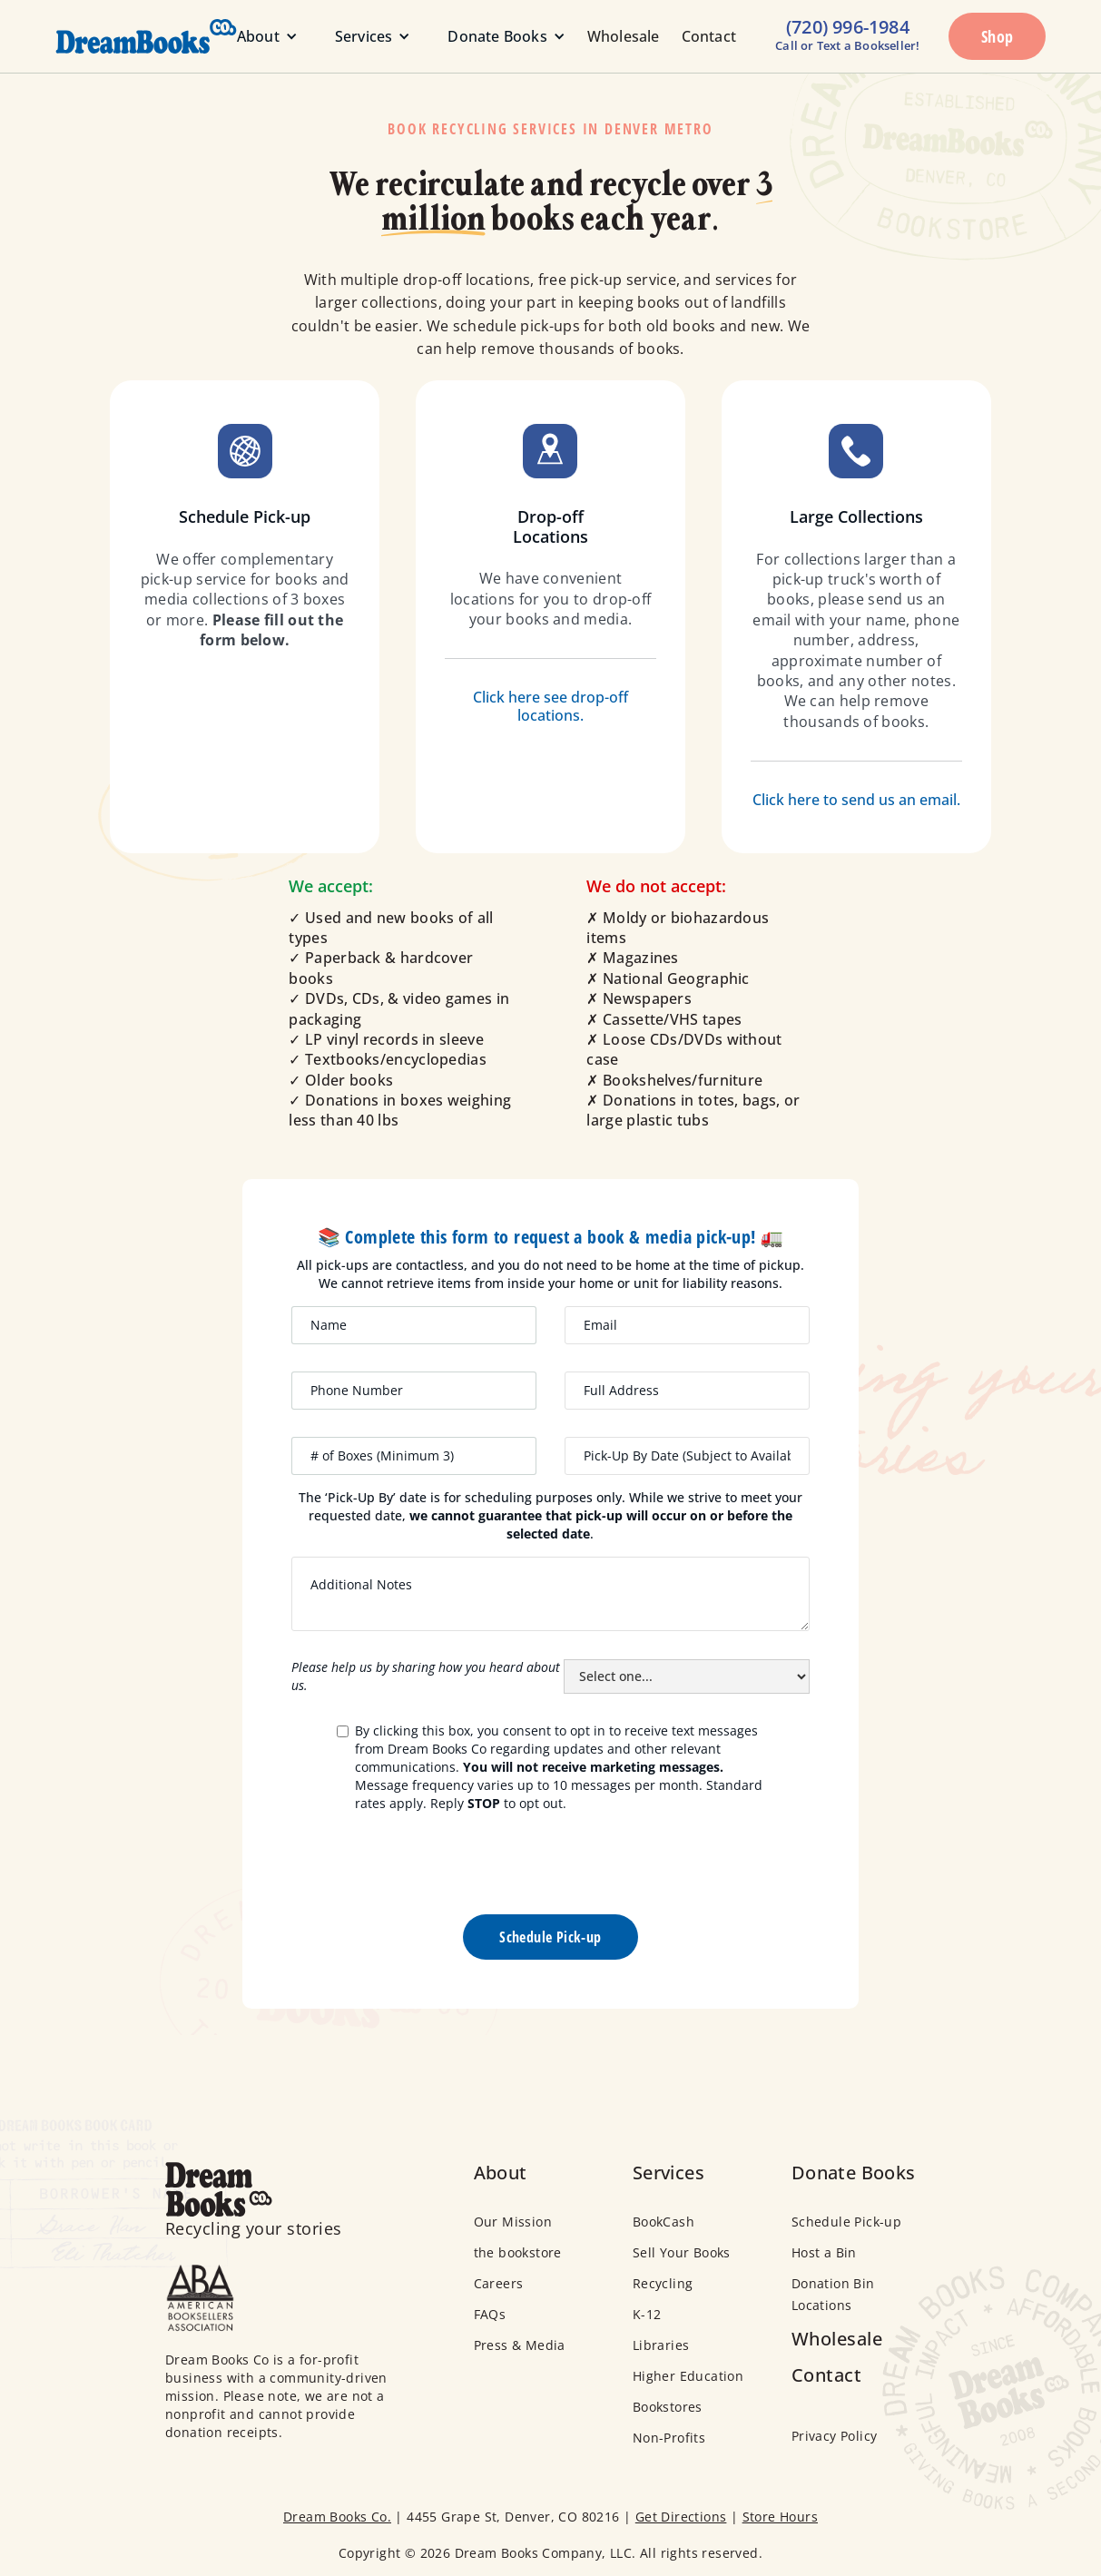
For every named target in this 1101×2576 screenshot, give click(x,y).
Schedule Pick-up (846, 2221)
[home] (118, 36)
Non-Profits (669, 2437)
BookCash (663, 2221)
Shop (997, 36)
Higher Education (688, 2375)
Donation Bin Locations (833, 2294)
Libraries (661, 2345)
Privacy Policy (834, 2435)
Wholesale (623, 36)
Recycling (663, 2283)
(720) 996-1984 (847, 27)
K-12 (647, 2314)
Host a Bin (824, 2252)
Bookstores (668, 2406)
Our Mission (513, 2221)
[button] (259, 36)
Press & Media (519, 2345)
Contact (709, 36)
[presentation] (550, 1871)
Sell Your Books (682, 2252)
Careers (499, 2283)
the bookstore (518, 2252)
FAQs (490, 2314)
